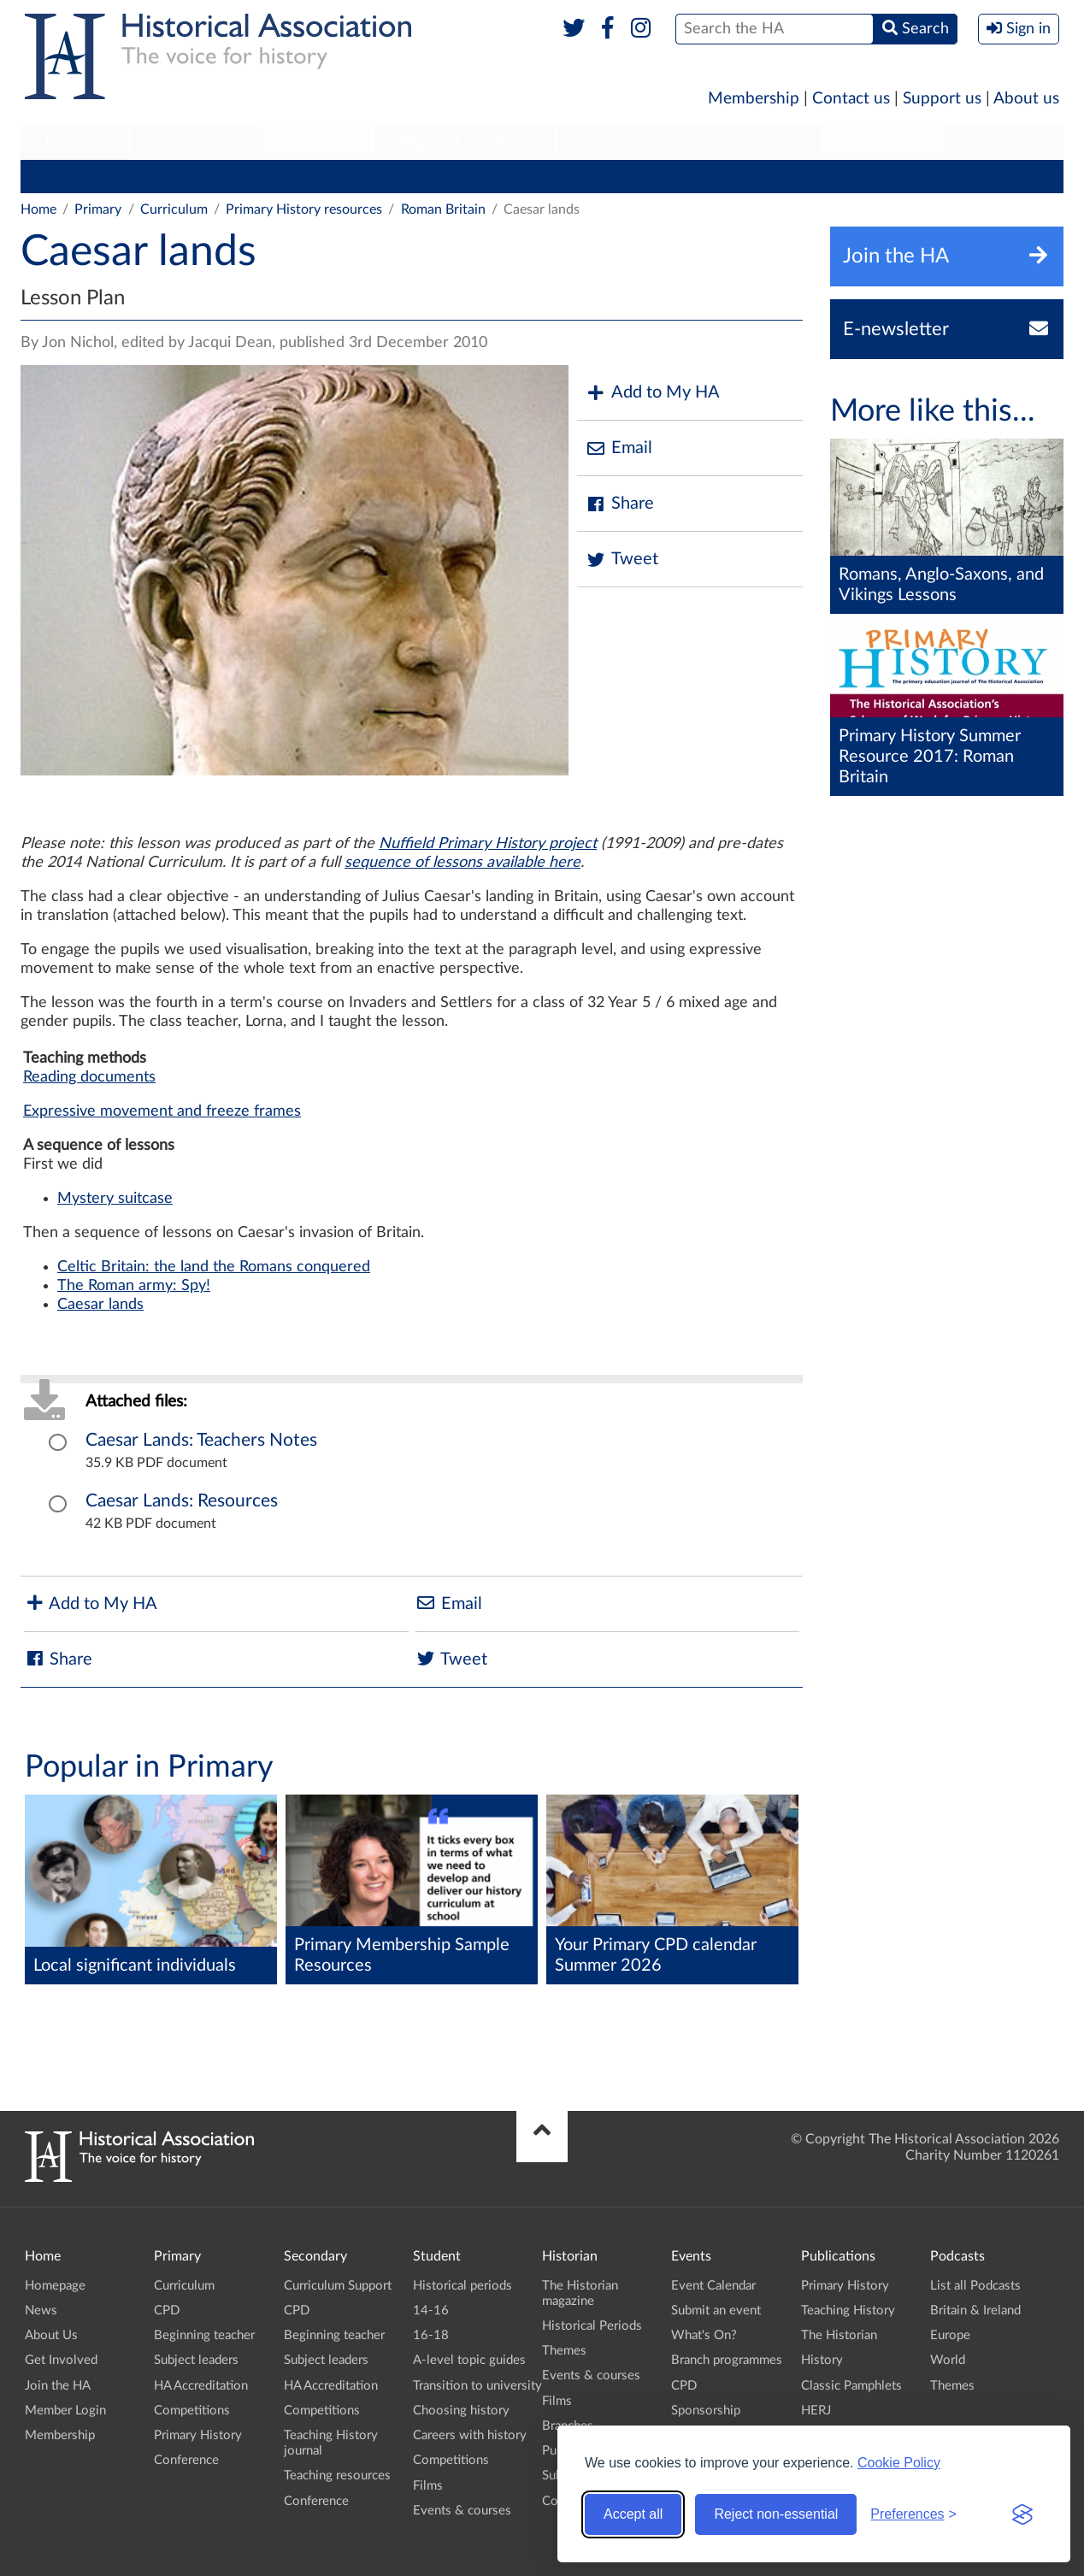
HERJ (816, 2410)
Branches (1003, 141)
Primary (74, 141)
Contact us (851, 99)
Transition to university (477, 2385)
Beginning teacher (230, 176)
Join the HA (58, 2385)
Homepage (55, 2285)
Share (620, 504)
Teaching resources (337, 2475)
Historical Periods (592, 2326)
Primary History (710, 176)
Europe (950, 2335)
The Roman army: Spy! (133, 1286)
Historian (617, 141)
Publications (750, 141)
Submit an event (716, 2310)
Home (38, 209)
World (947, 2360)
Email (619, 448)
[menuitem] (74, 143)
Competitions (596, 176)
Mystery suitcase (115, 1198)
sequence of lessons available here (462, 862)
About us (1026, 99)
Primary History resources (304, 209)
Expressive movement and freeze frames (162, 1111)
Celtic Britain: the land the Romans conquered (213, 1267)
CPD (136, 176)
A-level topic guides (469, 2360)
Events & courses (462, 2510)
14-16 (431, 2310)
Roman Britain (443, 209)
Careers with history (470, 2435)
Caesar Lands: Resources (181, 1501)
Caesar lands (100, 1304)
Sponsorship (705, 2410)
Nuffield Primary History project (488, 844)
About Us (51, 2335)
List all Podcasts (975, 2285)
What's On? (704, 2335)
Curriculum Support (338, 2285)
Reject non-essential (776, 2514)
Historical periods (462, 2285)
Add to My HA (653, 393)
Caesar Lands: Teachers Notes (201, 1440)
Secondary (195, 141)
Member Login (65, 2410)
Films (428, 2485)
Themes (564, 2350)
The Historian (839, 2335)
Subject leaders (355, 176)
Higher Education (464, 141)
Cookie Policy (898, 2462)
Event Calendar (713, 2285)
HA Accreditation (478, 176)
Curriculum (63, 176)
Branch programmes (726, 2360)
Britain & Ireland (975, 2310)
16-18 (431, 2335)
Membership (753, 99)
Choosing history (461, 2410)
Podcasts (882, 141)
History (822, 2360)
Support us (942, 99)
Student (315, 141)
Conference (818, 176)
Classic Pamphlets (851, 2385)
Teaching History (848, 2310)
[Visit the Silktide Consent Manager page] (1022, 2514)
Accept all (633, 2514)
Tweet (622, 560)
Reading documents (89, 1077)
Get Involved (61, 2360)
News (41, 2310)
